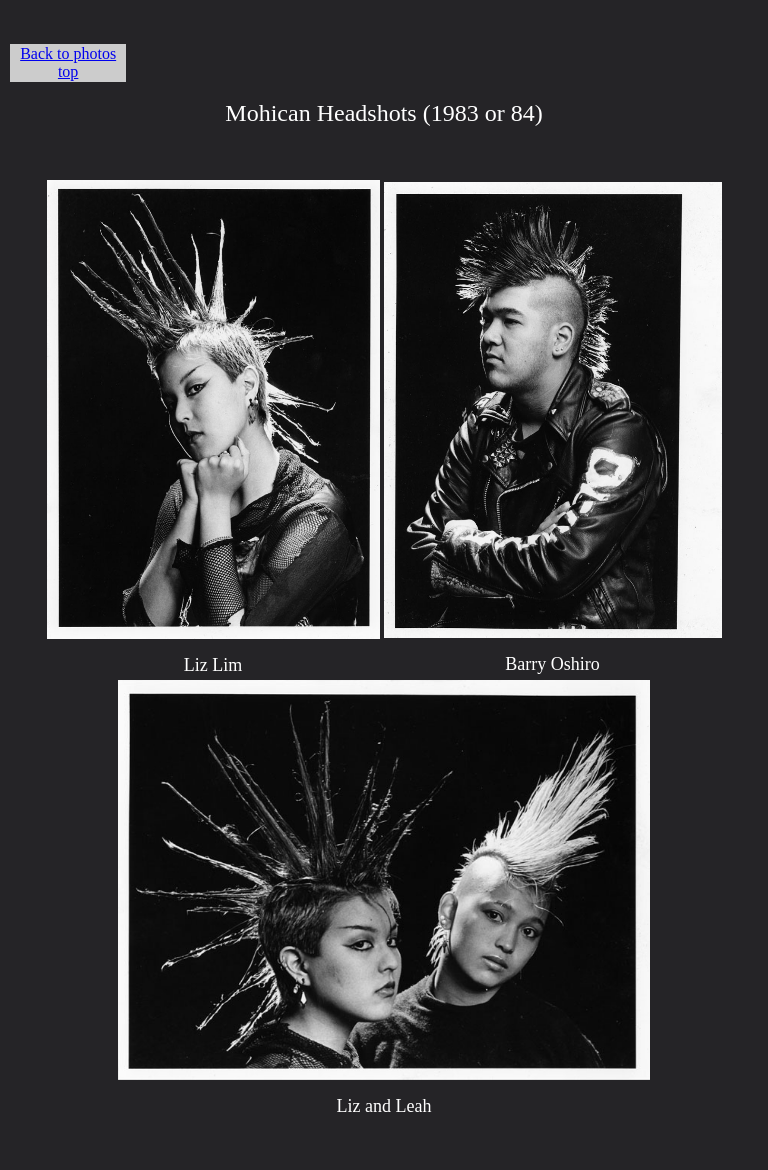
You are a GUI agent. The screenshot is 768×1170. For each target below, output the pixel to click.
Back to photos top (68, 62)
